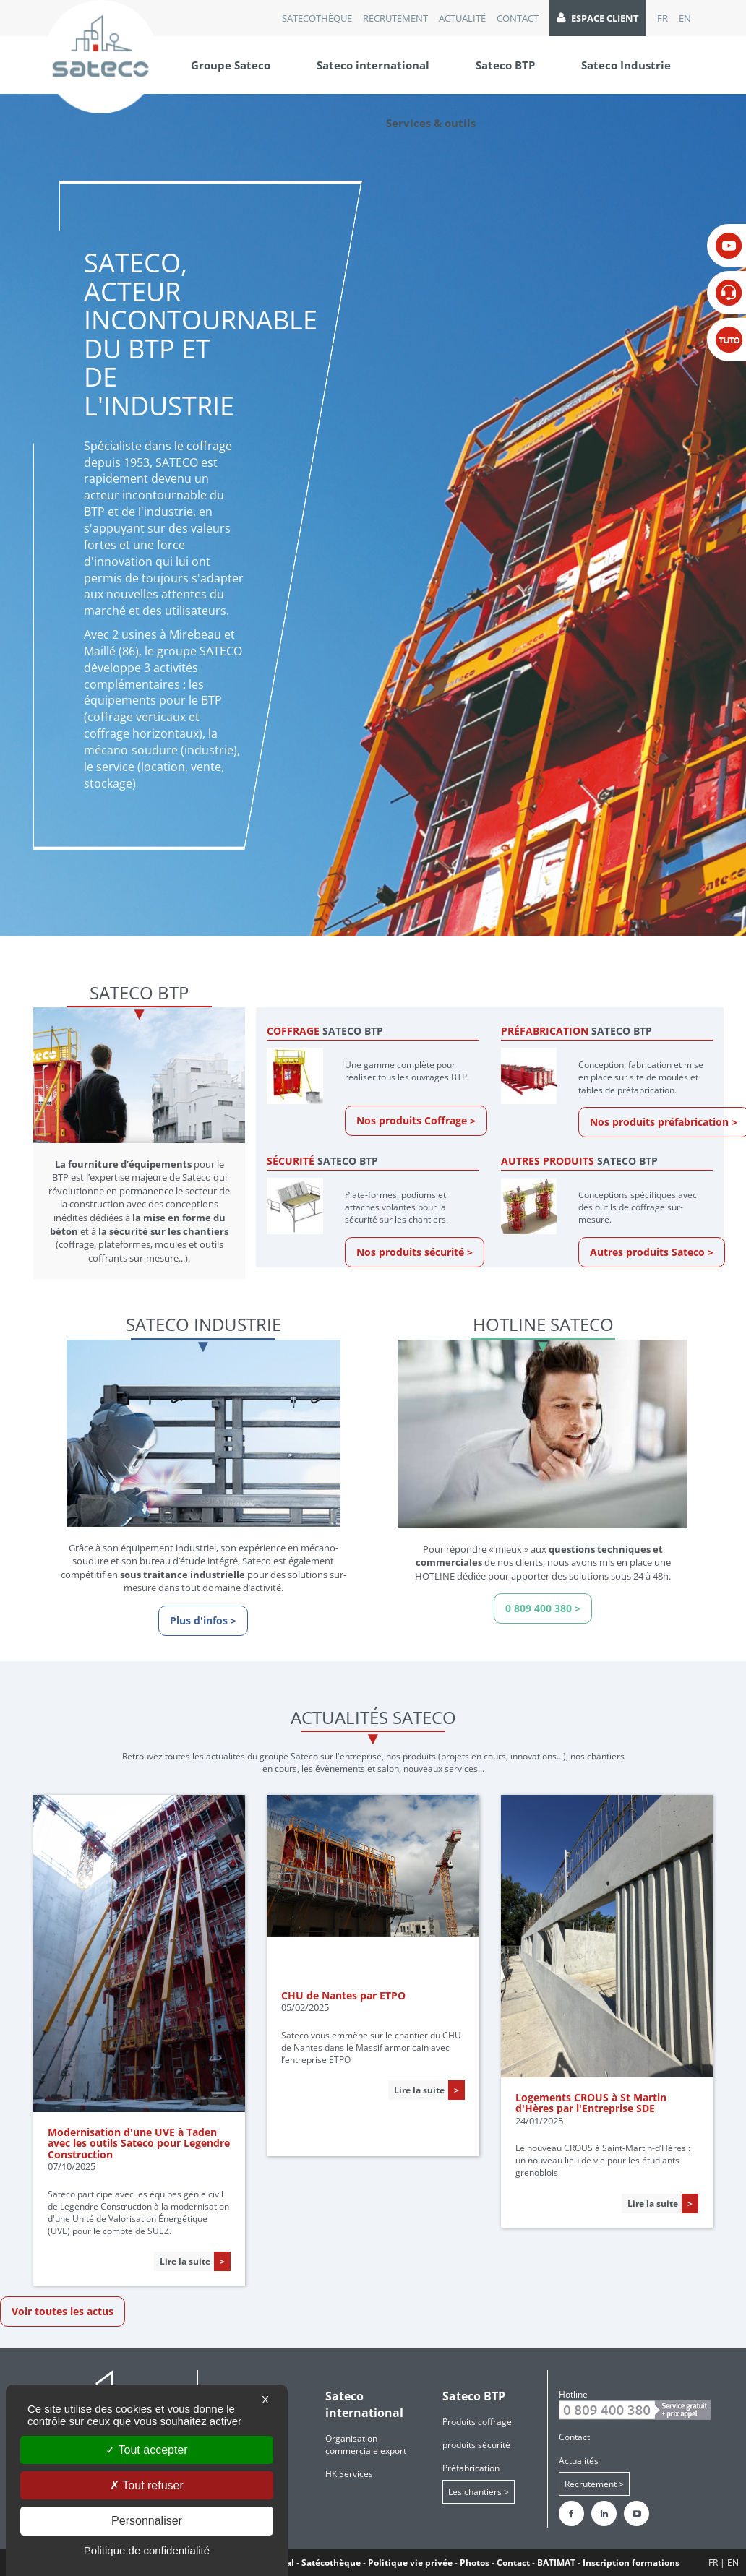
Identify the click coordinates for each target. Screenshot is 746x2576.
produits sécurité (476, 2445)
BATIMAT (556, 2562)
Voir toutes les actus (62, 2311)
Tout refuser (147, 2485)
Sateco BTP (505, 65)
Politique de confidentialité (147, 2550)
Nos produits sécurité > (414, 1252)
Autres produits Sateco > (651, 1252)
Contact (518, 18)
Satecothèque (317, 18)
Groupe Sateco (230, 65)
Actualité (462, 18)
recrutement (395, 18)
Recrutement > (594, 2484)
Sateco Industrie (626, 65)
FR (662, 18)
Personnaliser (146, 2521)
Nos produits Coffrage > (416, 1120)
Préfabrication (471, 2468)
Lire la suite (185, 2261)
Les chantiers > (478, 2492)
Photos (474, 2562)
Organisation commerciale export (365, 2444)
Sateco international (373, 65)
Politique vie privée (410, 2562)
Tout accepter (146, 2450)
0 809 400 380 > (542, 1608)
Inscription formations (631, 2562)
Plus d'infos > (203, 1620)
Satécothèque (331, 2562)
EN (685, 18)
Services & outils (431, 123)
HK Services (349, 2474)
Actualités (579, 2461)
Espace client (598, 18)
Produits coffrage (477, 2422)
